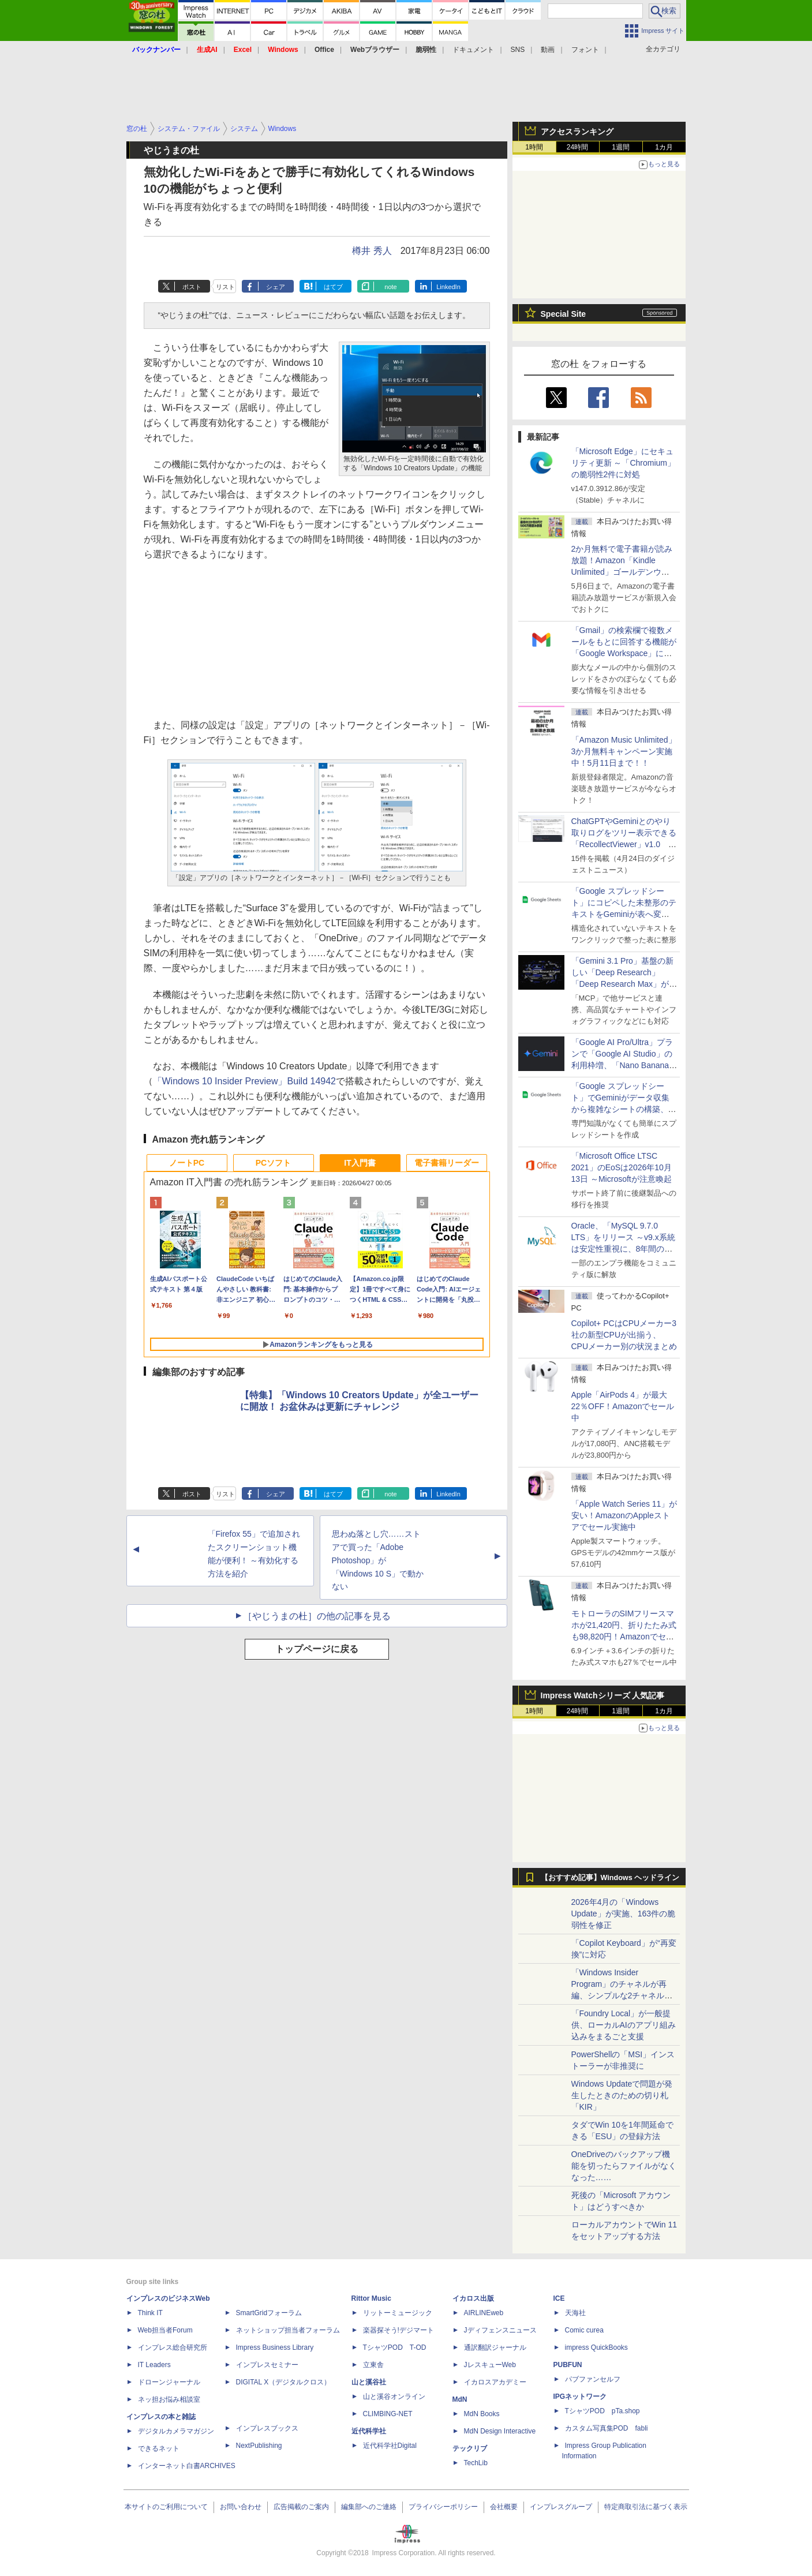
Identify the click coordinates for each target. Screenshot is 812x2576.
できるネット (158, 2448)
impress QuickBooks (596, 2347)
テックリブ (469, 2448)
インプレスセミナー (267, 2365)
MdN (459, 2399)
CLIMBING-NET (388, 2414)
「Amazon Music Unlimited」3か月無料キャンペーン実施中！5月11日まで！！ (623, 751)
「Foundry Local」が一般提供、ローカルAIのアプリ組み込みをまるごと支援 (623, 2025)
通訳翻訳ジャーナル (495, 2347)
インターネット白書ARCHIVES (186, 2466)
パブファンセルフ (592, 2379)
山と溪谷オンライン (394, 2396)
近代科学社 (368, 2431)
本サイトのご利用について (166, 2507)
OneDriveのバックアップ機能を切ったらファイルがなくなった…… (623, 2166)
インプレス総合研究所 (172, 2347)
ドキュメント (473, 50)
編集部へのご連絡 (368, 2507)
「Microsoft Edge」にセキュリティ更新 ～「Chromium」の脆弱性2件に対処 (623, 463)
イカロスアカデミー (495, 2382)
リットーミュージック (397, 2313)
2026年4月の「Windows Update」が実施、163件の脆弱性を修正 (623, 1913)
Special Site (563, 314)
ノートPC (186, 1162)
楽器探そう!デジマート (398, 2330)
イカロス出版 (473, 2298)
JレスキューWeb (490, 2365)
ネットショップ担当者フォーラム (288, 2330)
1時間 (534, 147)
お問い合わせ (240, 2507)
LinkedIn (448, 286)
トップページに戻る (316, 1649)
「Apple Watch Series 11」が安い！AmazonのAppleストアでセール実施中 (624, 1515)
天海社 (575, 2313)
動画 (548, 50)
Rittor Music (371, 2298)
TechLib (476, 2463)
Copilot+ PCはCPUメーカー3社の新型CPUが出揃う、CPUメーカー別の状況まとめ (624, 1335)
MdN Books (482, 2414)
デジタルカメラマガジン (176, 2431)
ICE (559, 2298)
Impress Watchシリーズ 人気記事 (603, 1695)
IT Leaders (154, 2365)
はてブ (333, 286)
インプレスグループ (561, 2507)
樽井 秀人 (371, 251)
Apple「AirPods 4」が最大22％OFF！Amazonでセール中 (623, 1406)
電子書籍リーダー (446, 1162)
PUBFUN (567, 2365)
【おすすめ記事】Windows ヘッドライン (610, 1878)
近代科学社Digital (390, 2446)
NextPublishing (259, 2446)
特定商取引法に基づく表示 (645, 2507)
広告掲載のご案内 (301, 2507)
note (390, 286)
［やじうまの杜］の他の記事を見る (317, 1616)
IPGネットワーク (580, 2396)
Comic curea (584, 2330)
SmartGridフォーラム (269, 2313)
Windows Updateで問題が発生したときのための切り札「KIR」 (622, 2095)
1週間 (621, 147)
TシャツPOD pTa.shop (602, 2411)
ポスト (191, 286)
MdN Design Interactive (500, 2431)
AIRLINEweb (484, 2313)
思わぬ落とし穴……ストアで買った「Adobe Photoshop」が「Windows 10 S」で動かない (378, 1560)
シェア (275, 286)
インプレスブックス (267, 2428)
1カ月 (664, 147)
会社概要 (504, 2507)
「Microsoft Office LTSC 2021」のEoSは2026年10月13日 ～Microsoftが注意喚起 (621, 1167)
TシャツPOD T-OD (394, 2347)
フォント (585, 50)
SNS (518, 50)
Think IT (150, 2313)
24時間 (577, 147)
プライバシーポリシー (443, 2507)
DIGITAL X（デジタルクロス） (283, 2382)
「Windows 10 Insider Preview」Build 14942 (244, 1081)
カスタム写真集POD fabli (606, 2428)
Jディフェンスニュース (500, 2330)
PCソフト (273, 1162)
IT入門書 (359, 1162)
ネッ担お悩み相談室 (169, 2399)
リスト (225, 286)
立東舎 (373, 2365)
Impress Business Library (275, 2347)
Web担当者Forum (165, 2330)
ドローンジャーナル (169, 2382)
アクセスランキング (577, 131)
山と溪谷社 (368, 2382)
